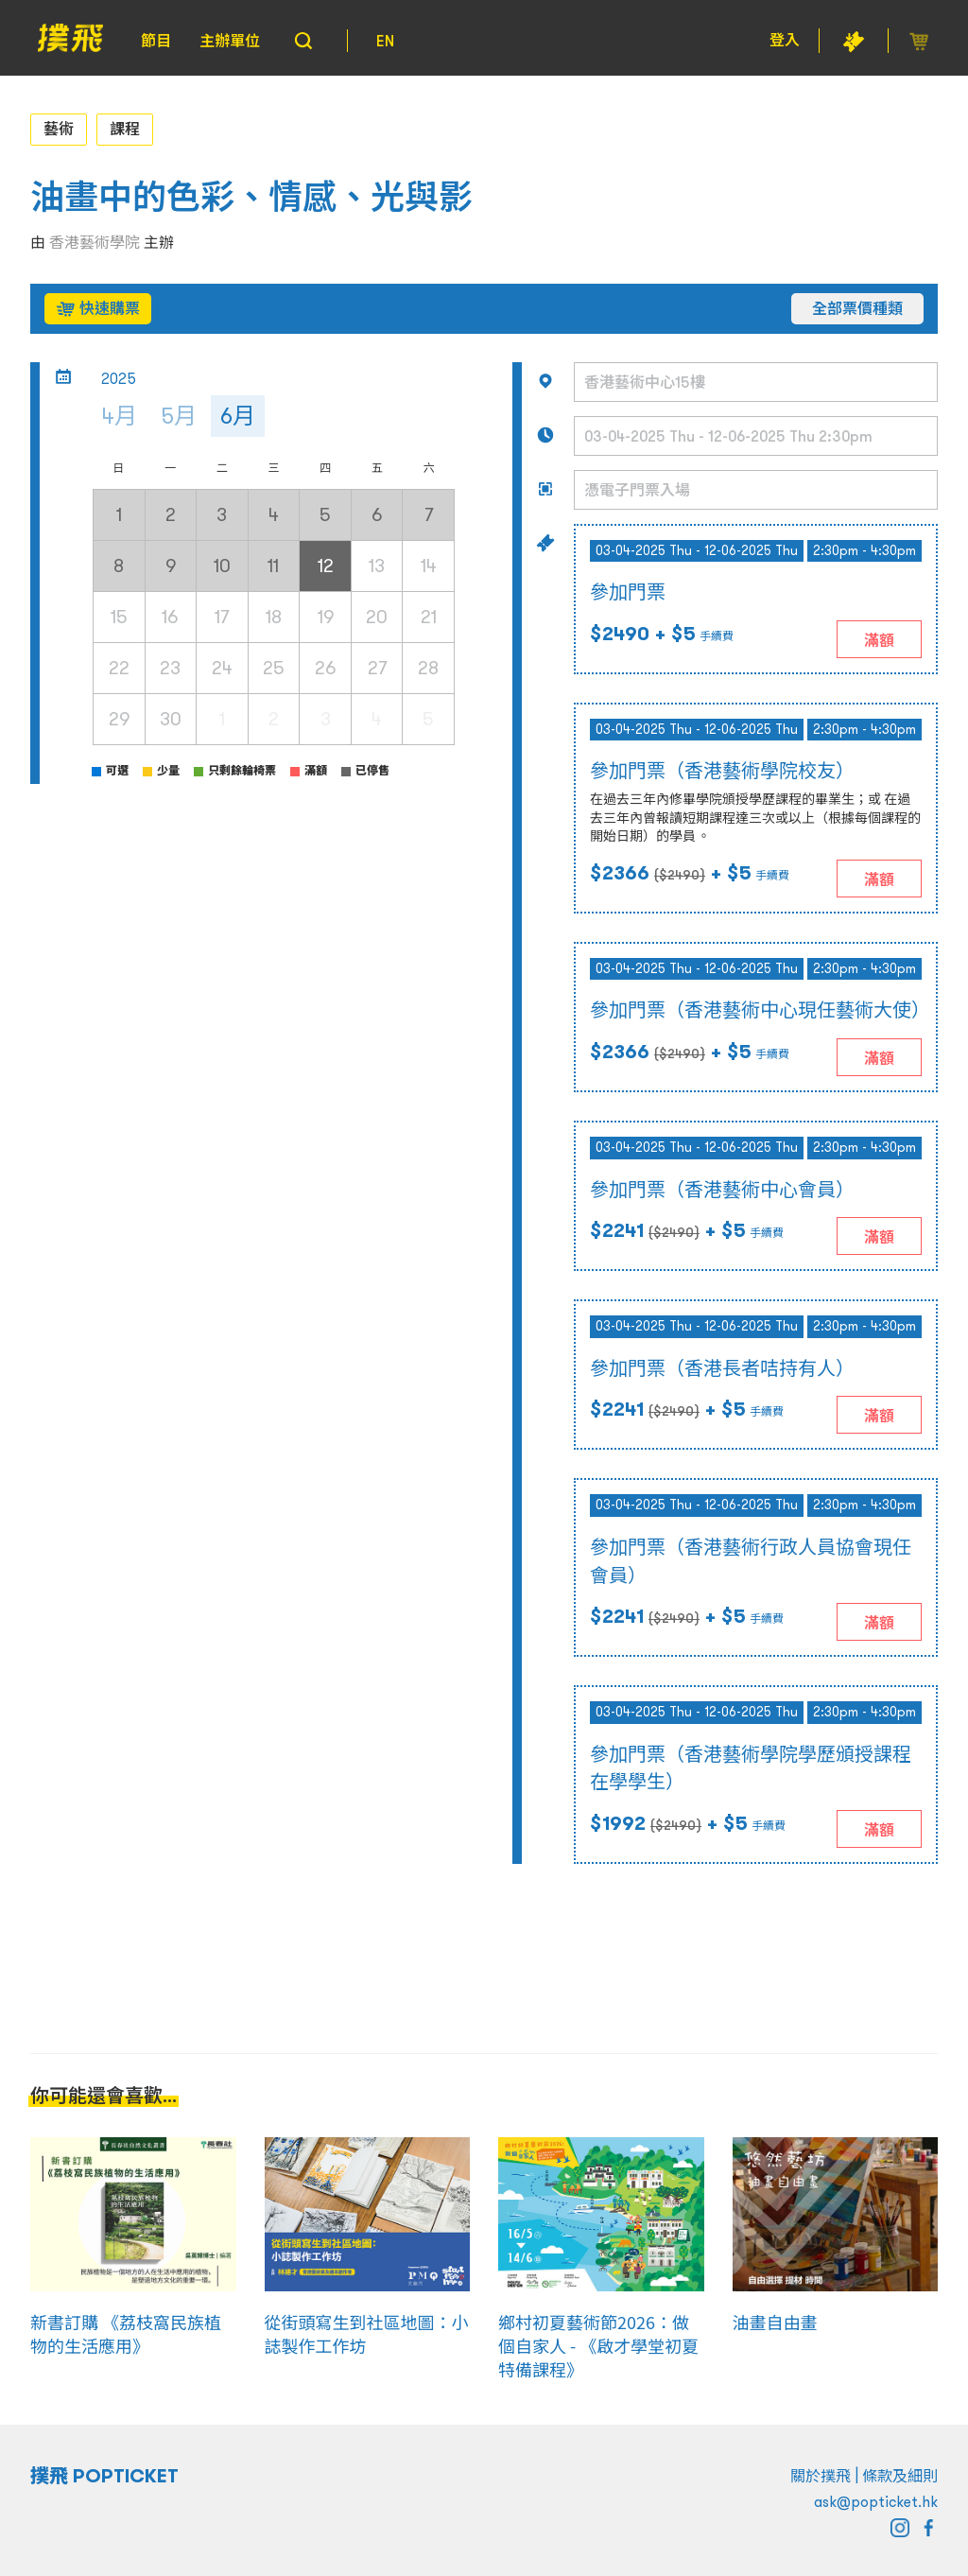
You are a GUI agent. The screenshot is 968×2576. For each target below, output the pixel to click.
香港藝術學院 (94, 242)
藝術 (58, 128)
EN (385, 40)
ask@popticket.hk (876, 2501)
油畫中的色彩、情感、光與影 (251, 197)
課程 (125, 128)
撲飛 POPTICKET (104, 2475)
